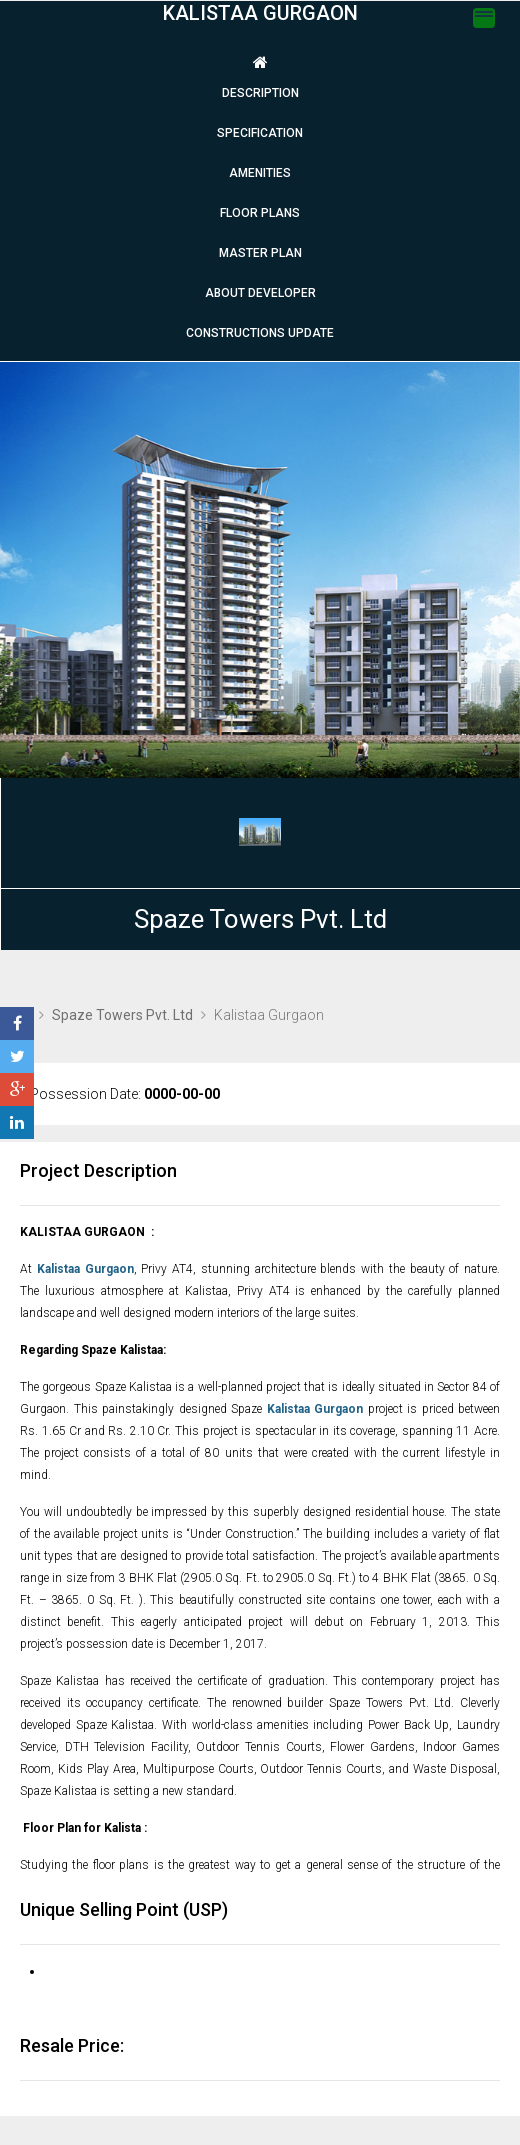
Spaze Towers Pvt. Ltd (260, 919)
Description (260, 93)
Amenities (260, 173)
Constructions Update (260, 333)
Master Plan (260, 253)
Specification (260, 133)
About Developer (260, 293)
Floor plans (260, 213)
